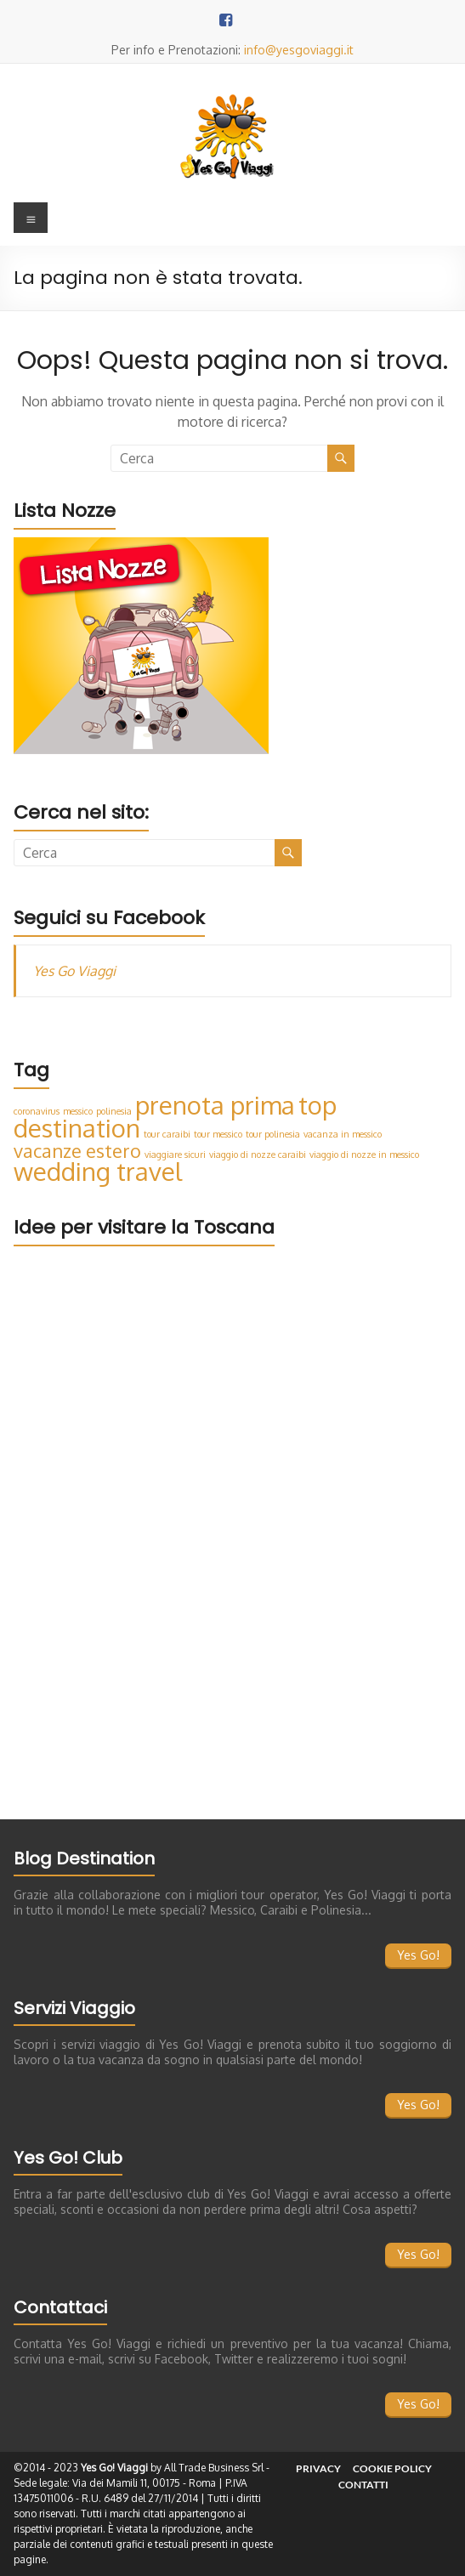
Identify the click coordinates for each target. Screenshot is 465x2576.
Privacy (318, 2468)
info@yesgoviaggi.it (299, 50)
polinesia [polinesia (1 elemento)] (114, 1111)
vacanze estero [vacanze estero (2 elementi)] (77, 1150)
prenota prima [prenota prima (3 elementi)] (215, 1105)
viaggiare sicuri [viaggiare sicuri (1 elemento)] (175, 1154)
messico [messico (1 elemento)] (78, 1111)
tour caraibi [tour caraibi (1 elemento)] (167, 1134)
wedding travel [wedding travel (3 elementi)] (98, 1171)
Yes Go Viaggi (74, 970)
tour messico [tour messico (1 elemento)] (218, 1134)
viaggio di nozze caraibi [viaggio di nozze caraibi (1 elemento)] (257, 1154)
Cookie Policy (392, 2468)
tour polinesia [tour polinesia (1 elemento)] (273, 1134)
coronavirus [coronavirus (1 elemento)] (37, 1111)
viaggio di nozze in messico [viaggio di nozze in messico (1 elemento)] (364, 1154)
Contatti (363, 2484)
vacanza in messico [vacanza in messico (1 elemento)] (342, 1134)
